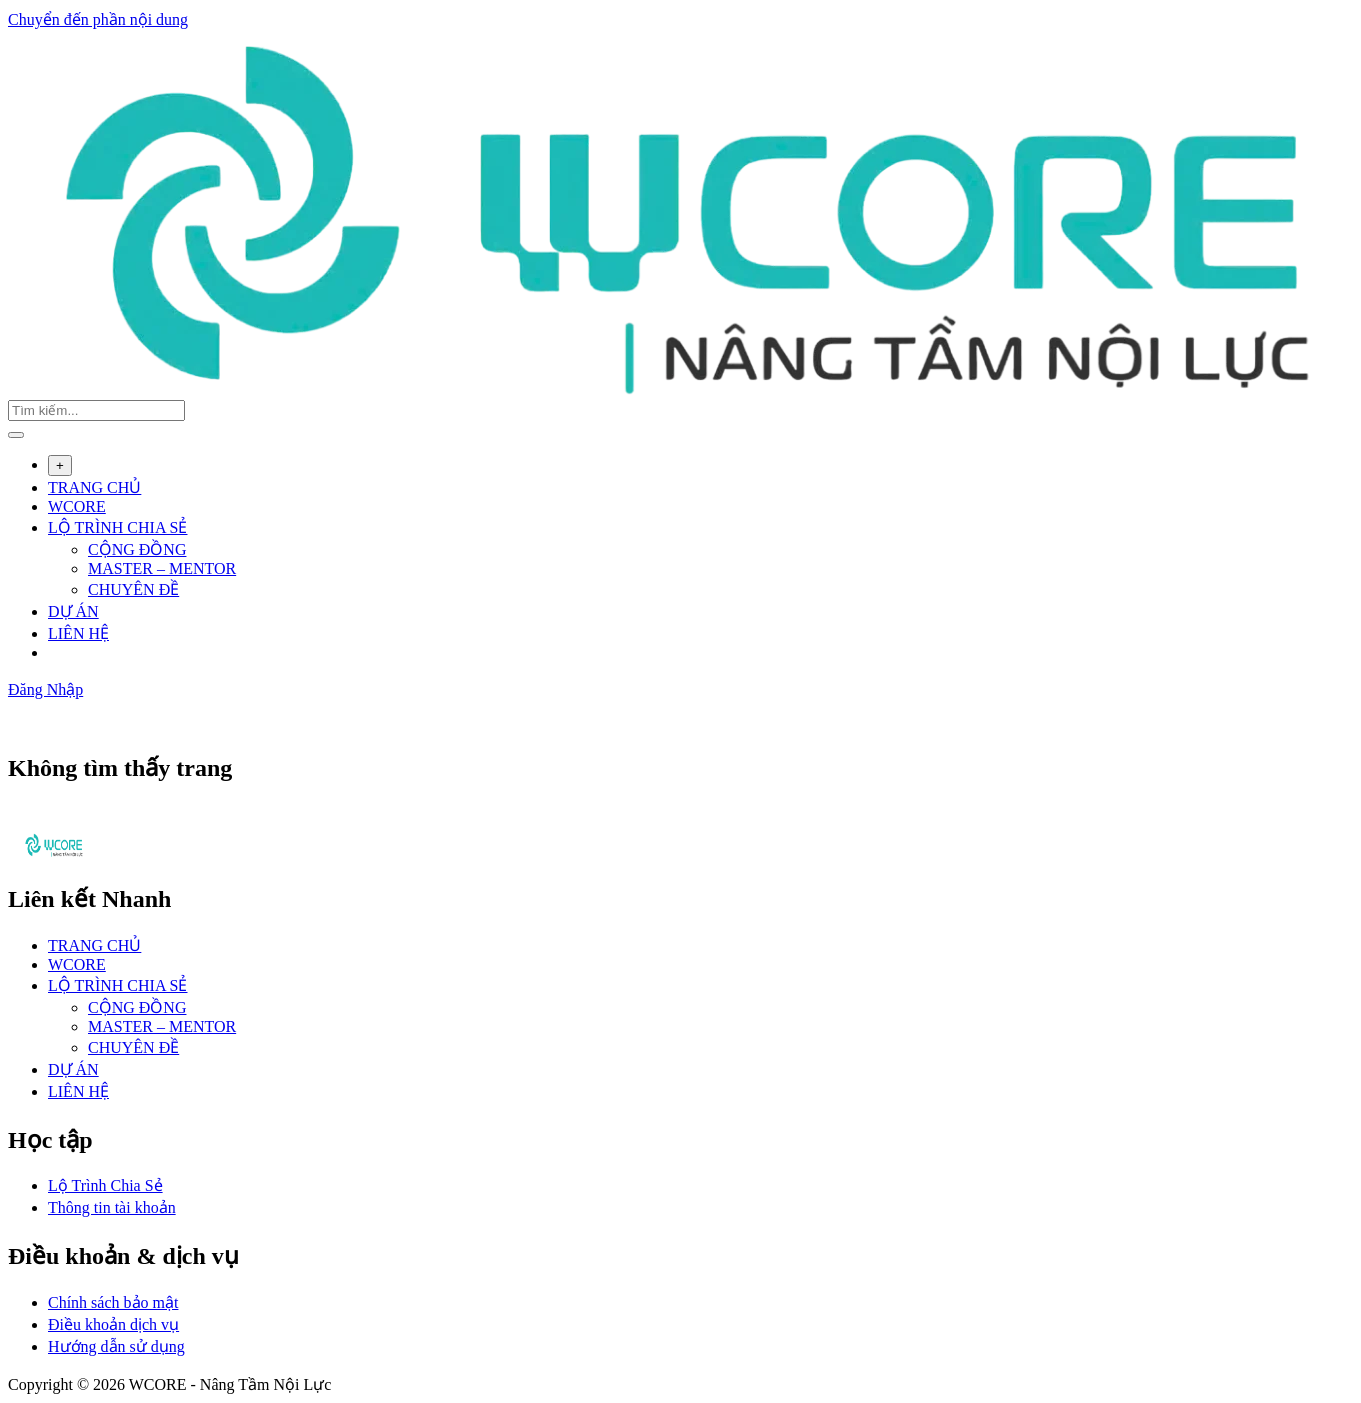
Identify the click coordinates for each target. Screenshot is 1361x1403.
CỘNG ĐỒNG (137, 549)
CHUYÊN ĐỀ (133, 589)
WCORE (77, 506)
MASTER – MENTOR (162, 568)
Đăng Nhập (45, 689)
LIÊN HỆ (78, 633)
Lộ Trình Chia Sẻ (105, 1185)
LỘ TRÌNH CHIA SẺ (118, 527)
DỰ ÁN (73, 611)
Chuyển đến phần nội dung (98, 19)
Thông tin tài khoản (112, 1207)
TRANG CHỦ (94, 487)
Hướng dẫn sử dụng (116, 1346)
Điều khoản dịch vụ (113, 1324)
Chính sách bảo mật (113, 1302)
